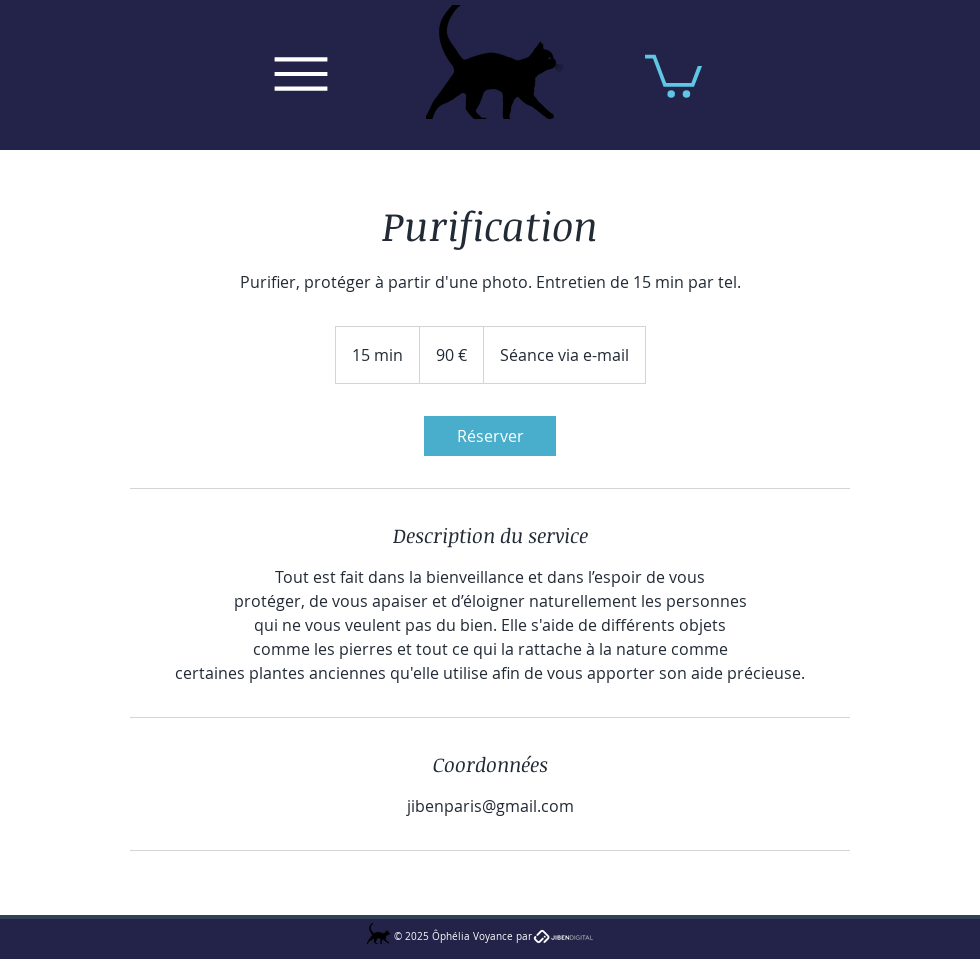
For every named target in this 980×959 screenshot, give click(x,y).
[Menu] (300, 74)
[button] (673, 74)
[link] (490, 436)
